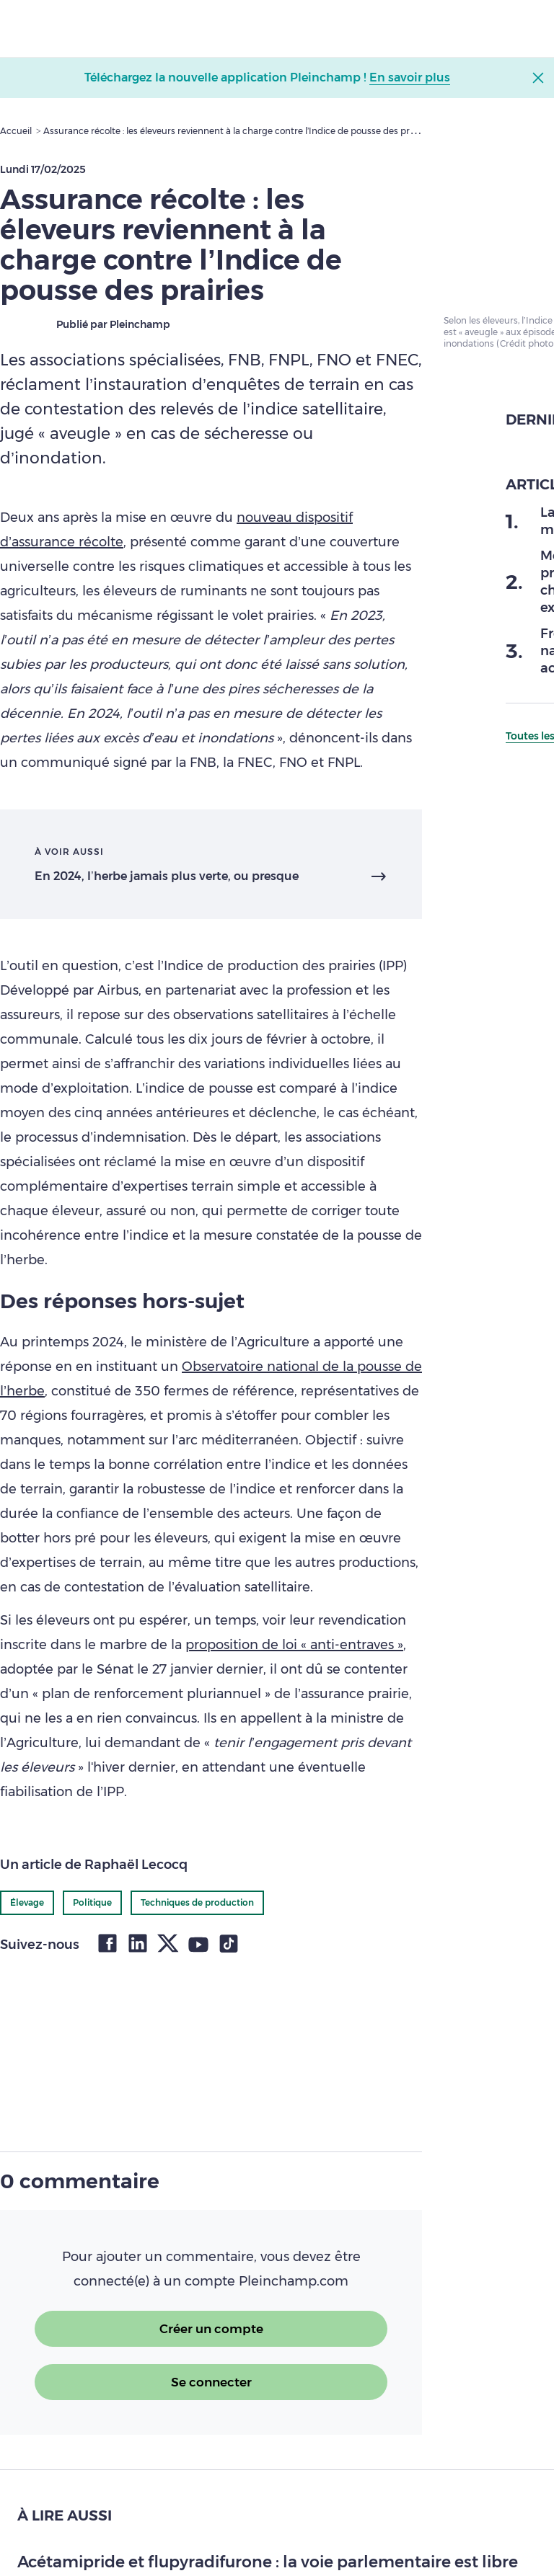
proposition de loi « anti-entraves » (294, 1645)
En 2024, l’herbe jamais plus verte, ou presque (167, 876)
